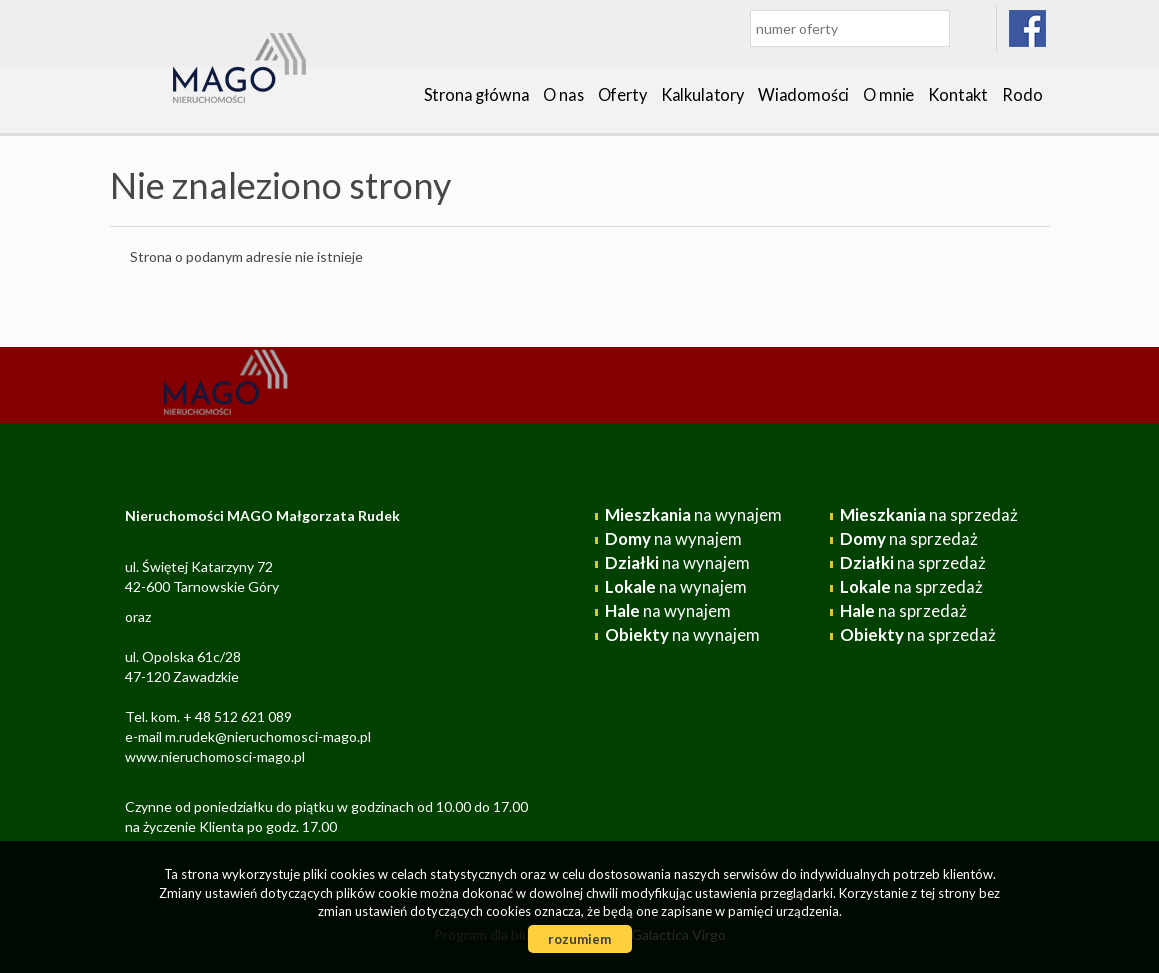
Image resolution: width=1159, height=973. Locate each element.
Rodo (1022, 94)
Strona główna (477, 94)
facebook (1028, 28)
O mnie (888, 94)
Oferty (622, 94)
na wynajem (693, 514)
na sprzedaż (929, 514)
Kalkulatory (702, 94)
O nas (563, 94)
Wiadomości (803, 94)
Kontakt (958, 94)
